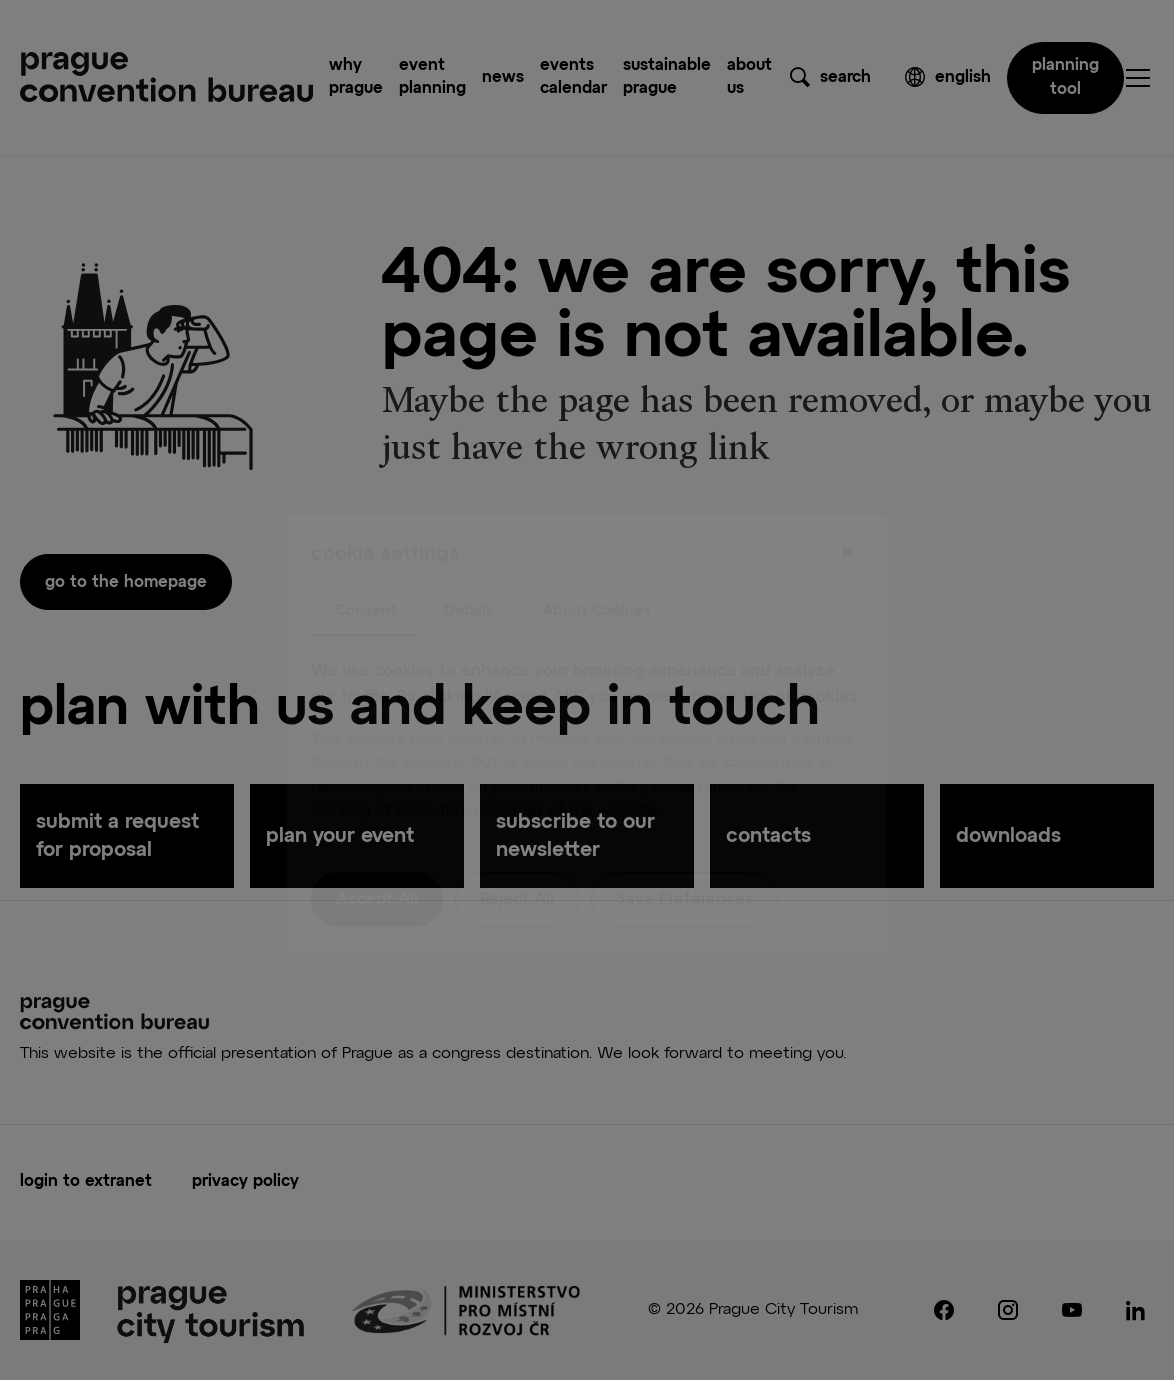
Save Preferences (684, 858)
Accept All (377, 858)
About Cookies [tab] (596, 567)
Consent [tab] (365, 567)
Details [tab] (469, 567)
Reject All (517, 858)
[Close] (847, 511)
